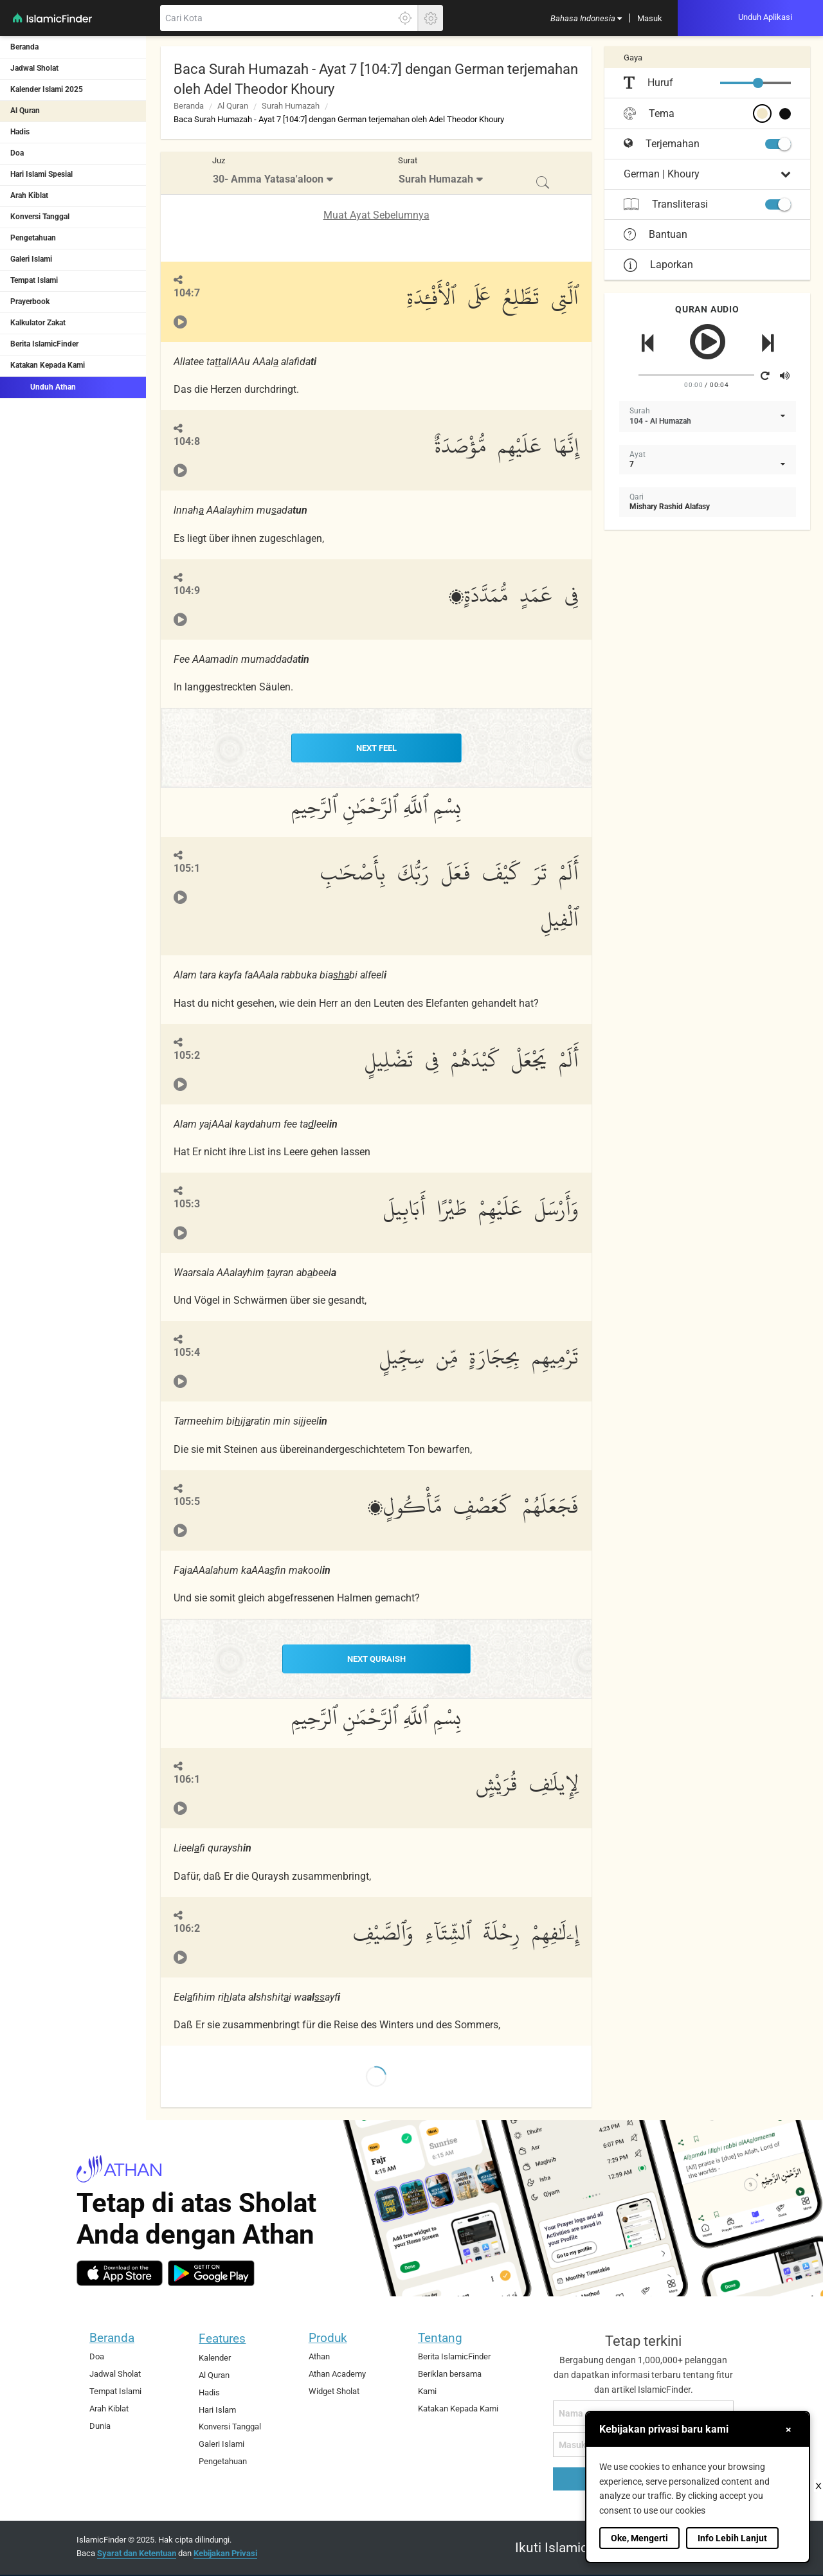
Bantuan (655, 234)
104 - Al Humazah (660, 421)
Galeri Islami (31, 259)
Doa (17, 153)
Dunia (100, 2424)
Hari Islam (217, 2408)
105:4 (187, 1352)
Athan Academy (337, 2372)
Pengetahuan (33, 237)
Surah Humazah (291, 106)
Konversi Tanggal (39, 216)
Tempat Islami (34, 280)
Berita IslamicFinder (44, 343)
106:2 (187, 1926)
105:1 (187, 867)
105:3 (187, 1203)
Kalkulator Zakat (38, 322)
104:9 (187, 590)
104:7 (187, 293)
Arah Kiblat (29, 195)
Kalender (215, 2356)
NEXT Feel (376, 747)
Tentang (440, 2336)
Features (222, 2337)
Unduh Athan (43, 386)
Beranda (24, 46)
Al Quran (25, 110)
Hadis (20, 131)
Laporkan (658, 264)
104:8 (187, 441)
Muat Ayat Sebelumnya (376, 215)
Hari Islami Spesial (41, 174)
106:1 (187, 1778)
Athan (319, 2355)
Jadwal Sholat (34, 68)
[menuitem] (586, 18)
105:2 (187, 1054)
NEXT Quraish (376, 1657)
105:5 (187, 1501)
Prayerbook (30, 301)
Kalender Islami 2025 (46, 89)
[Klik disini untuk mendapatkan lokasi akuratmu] (405, 18)
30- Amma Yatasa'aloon (268, 179)
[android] (211, 2272)
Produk (328, 2336)
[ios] (120, 2272)
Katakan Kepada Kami (47, 365)
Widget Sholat (334, 2390)
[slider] (758, 83)
